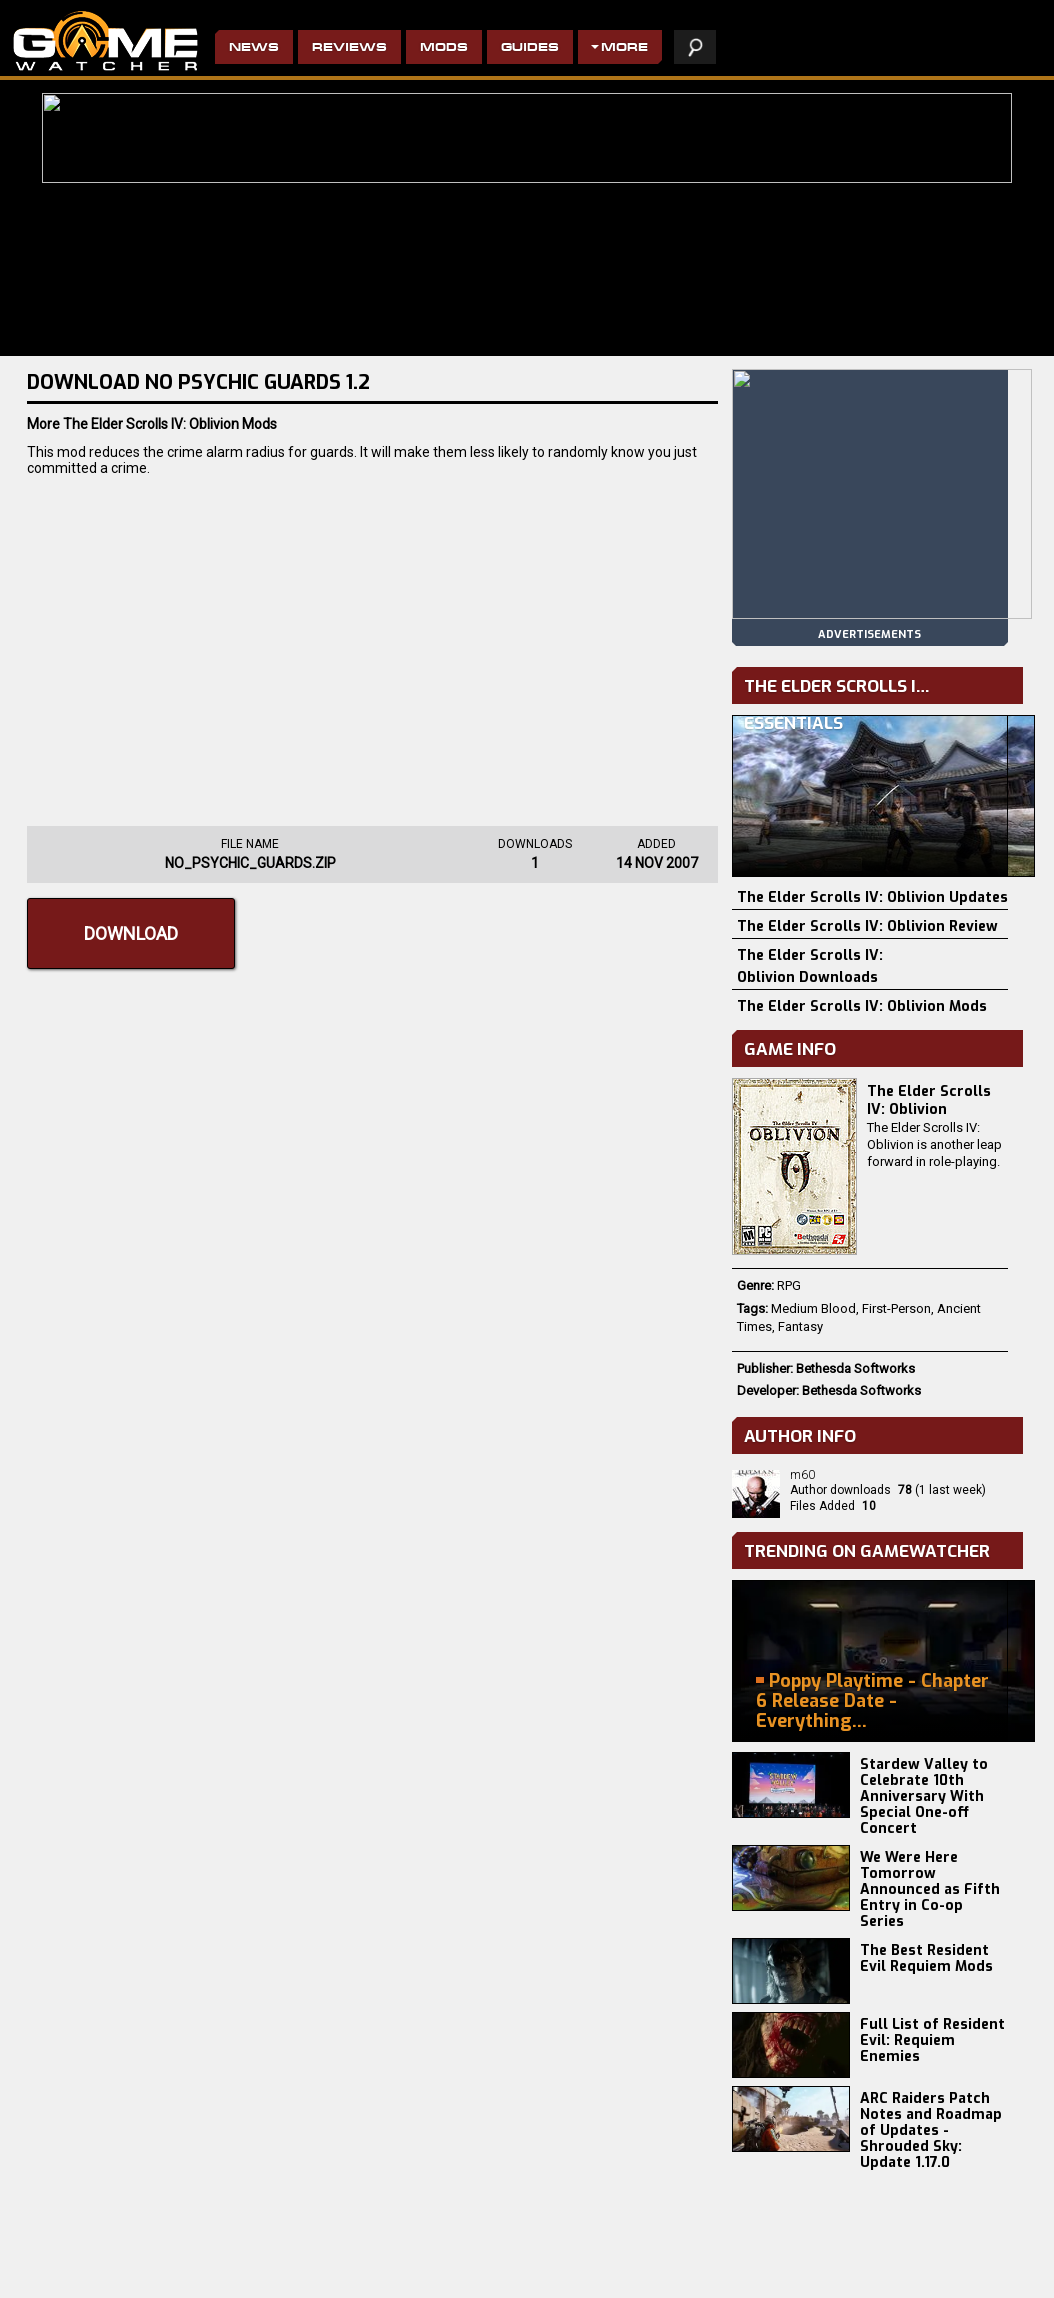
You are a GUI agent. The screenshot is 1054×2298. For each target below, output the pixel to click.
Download (131, 933)
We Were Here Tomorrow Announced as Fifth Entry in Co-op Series (930, 1889)
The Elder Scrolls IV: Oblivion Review (867, 926)
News (254, 48)
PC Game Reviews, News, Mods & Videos (105, 41)
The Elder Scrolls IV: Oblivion (929, 1100)
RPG (789, 1285)
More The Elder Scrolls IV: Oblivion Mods (152, 424)
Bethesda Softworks (855, 1368)
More (624, 48)
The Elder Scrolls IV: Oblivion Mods (862, 1006)
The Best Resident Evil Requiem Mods (926, 1958)
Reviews (349, 48)
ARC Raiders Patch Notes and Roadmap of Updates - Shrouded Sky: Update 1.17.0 (931, 2130)
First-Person (896, 1308)
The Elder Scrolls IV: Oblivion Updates (872, 897)
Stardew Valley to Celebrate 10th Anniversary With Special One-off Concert (924, 1796)
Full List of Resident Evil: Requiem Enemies (932, 2040)
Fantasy (800, 1326)
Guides (530, 48)
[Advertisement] (372, 646)
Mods (444, 48)
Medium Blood (813, 1308)
